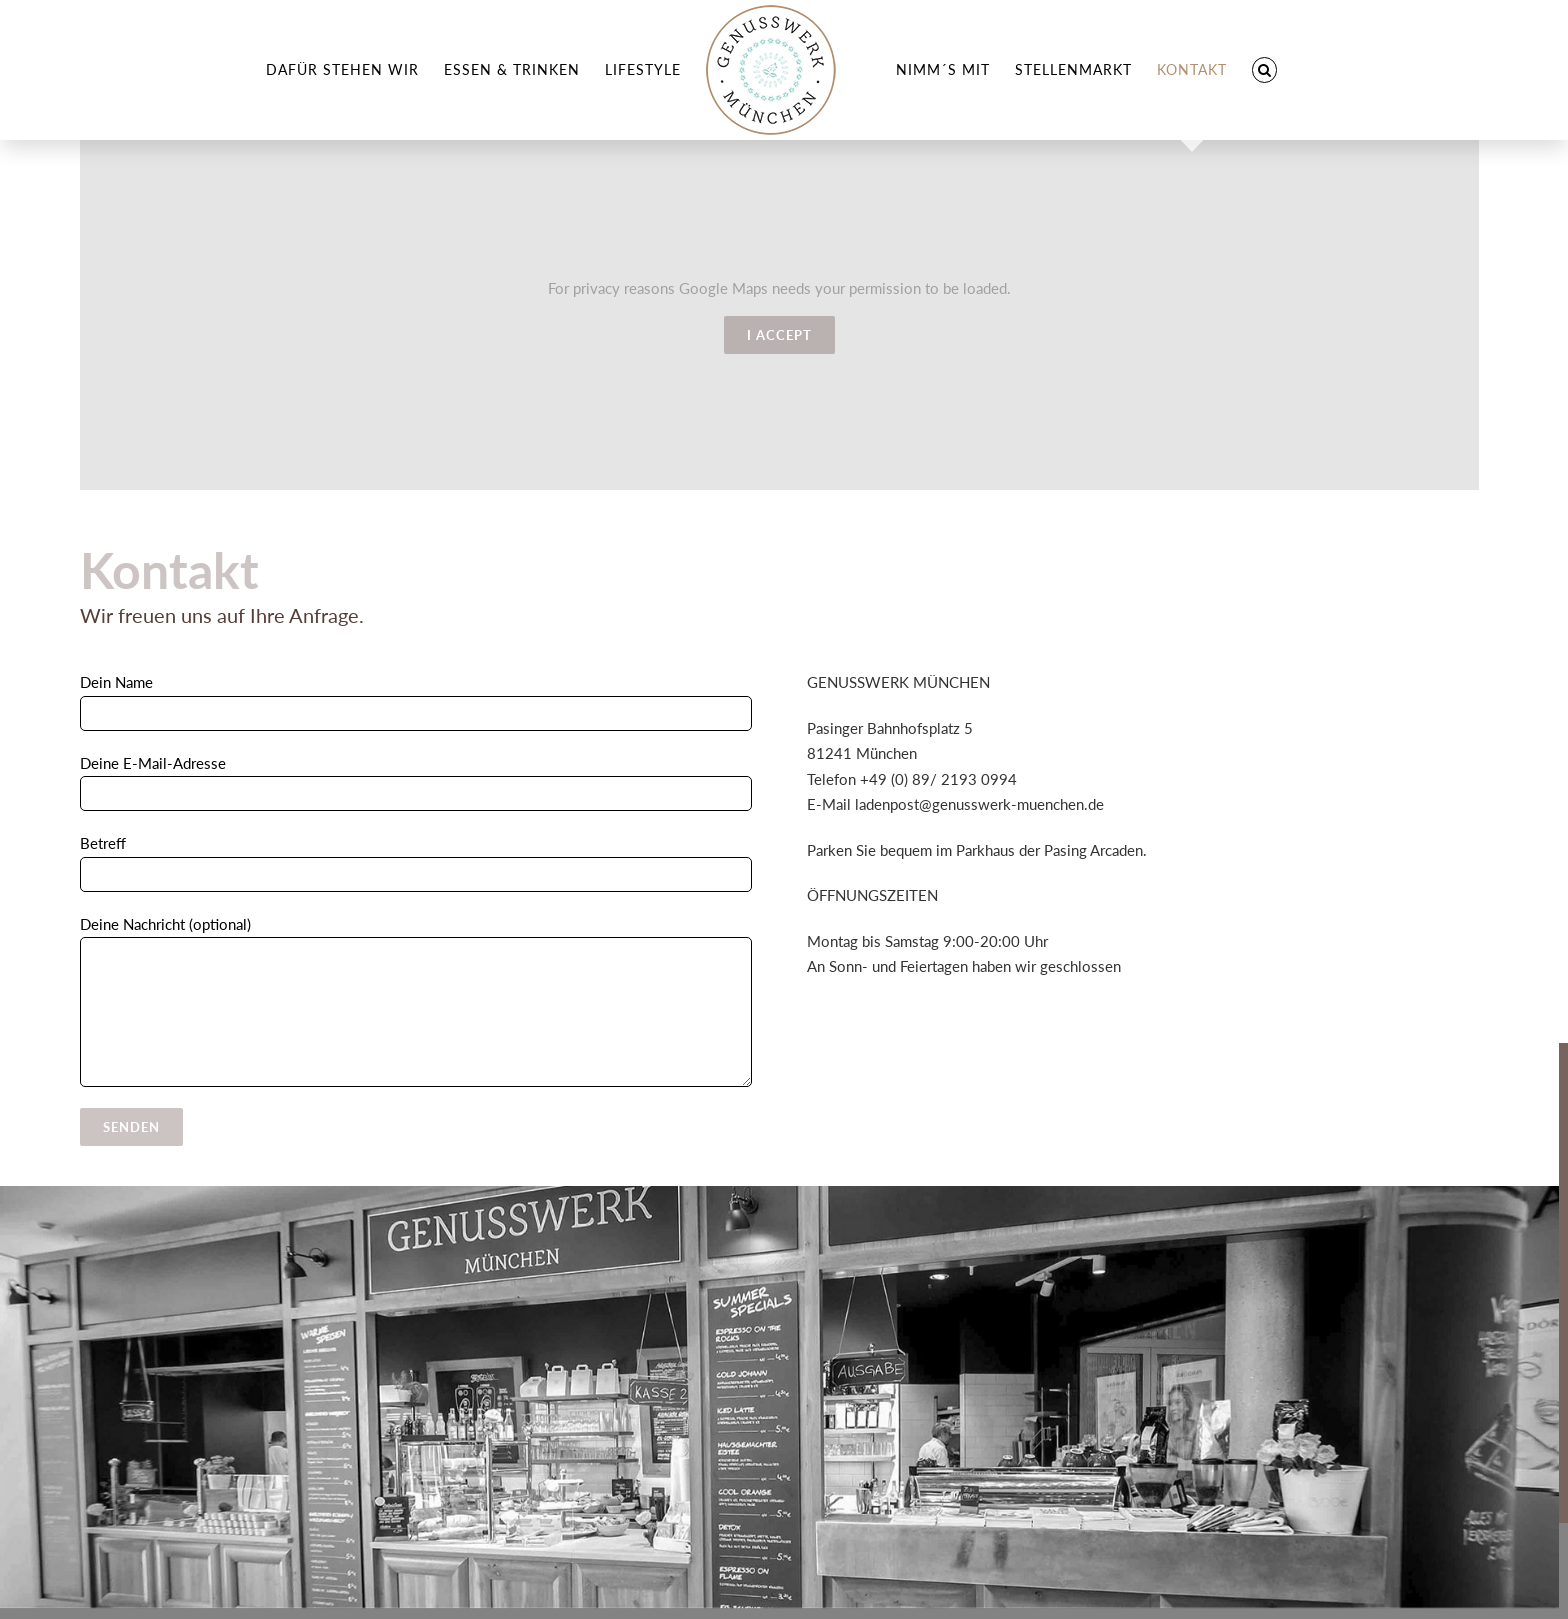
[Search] (1265, 70)
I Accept (779, 335)
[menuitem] (342, 70)
